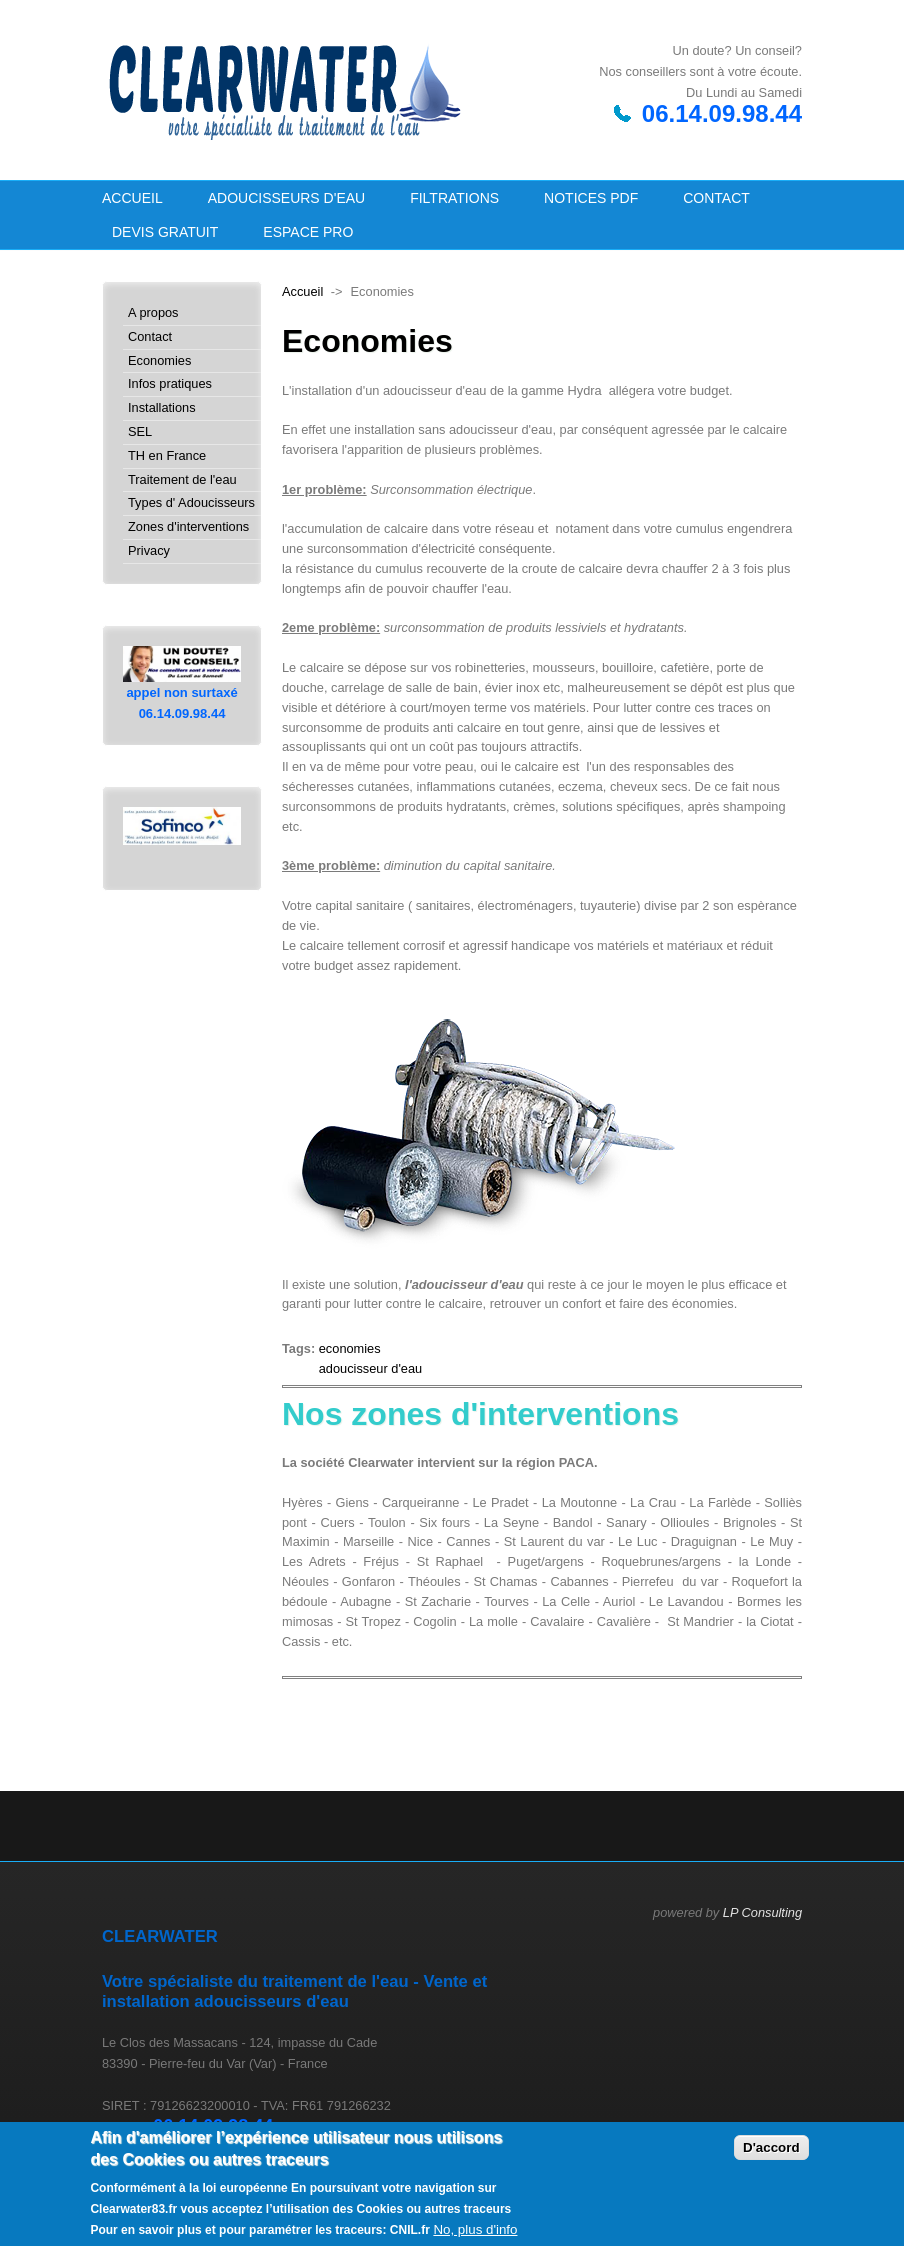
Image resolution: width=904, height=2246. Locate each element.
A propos (153, 313)
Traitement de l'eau (182, 480)
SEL (140, 432)
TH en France (167, 456)
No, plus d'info (475, 2229)
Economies (159, 361)
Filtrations (454, 198)
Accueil (132, 198)
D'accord (771, 2147)
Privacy (149, 551)
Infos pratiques (170, 384)
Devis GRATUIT (165, 232)
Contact (716, 198)
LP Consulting (762, 1912)
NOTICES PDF (591, 198)
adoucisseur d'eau (370, 1368)
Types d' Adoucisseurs (191, 503)
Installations (162, 408)
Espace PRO (308, 232)
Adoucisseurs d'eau (286, 198)
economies (350, 1348)
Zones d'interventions (188, 527)
